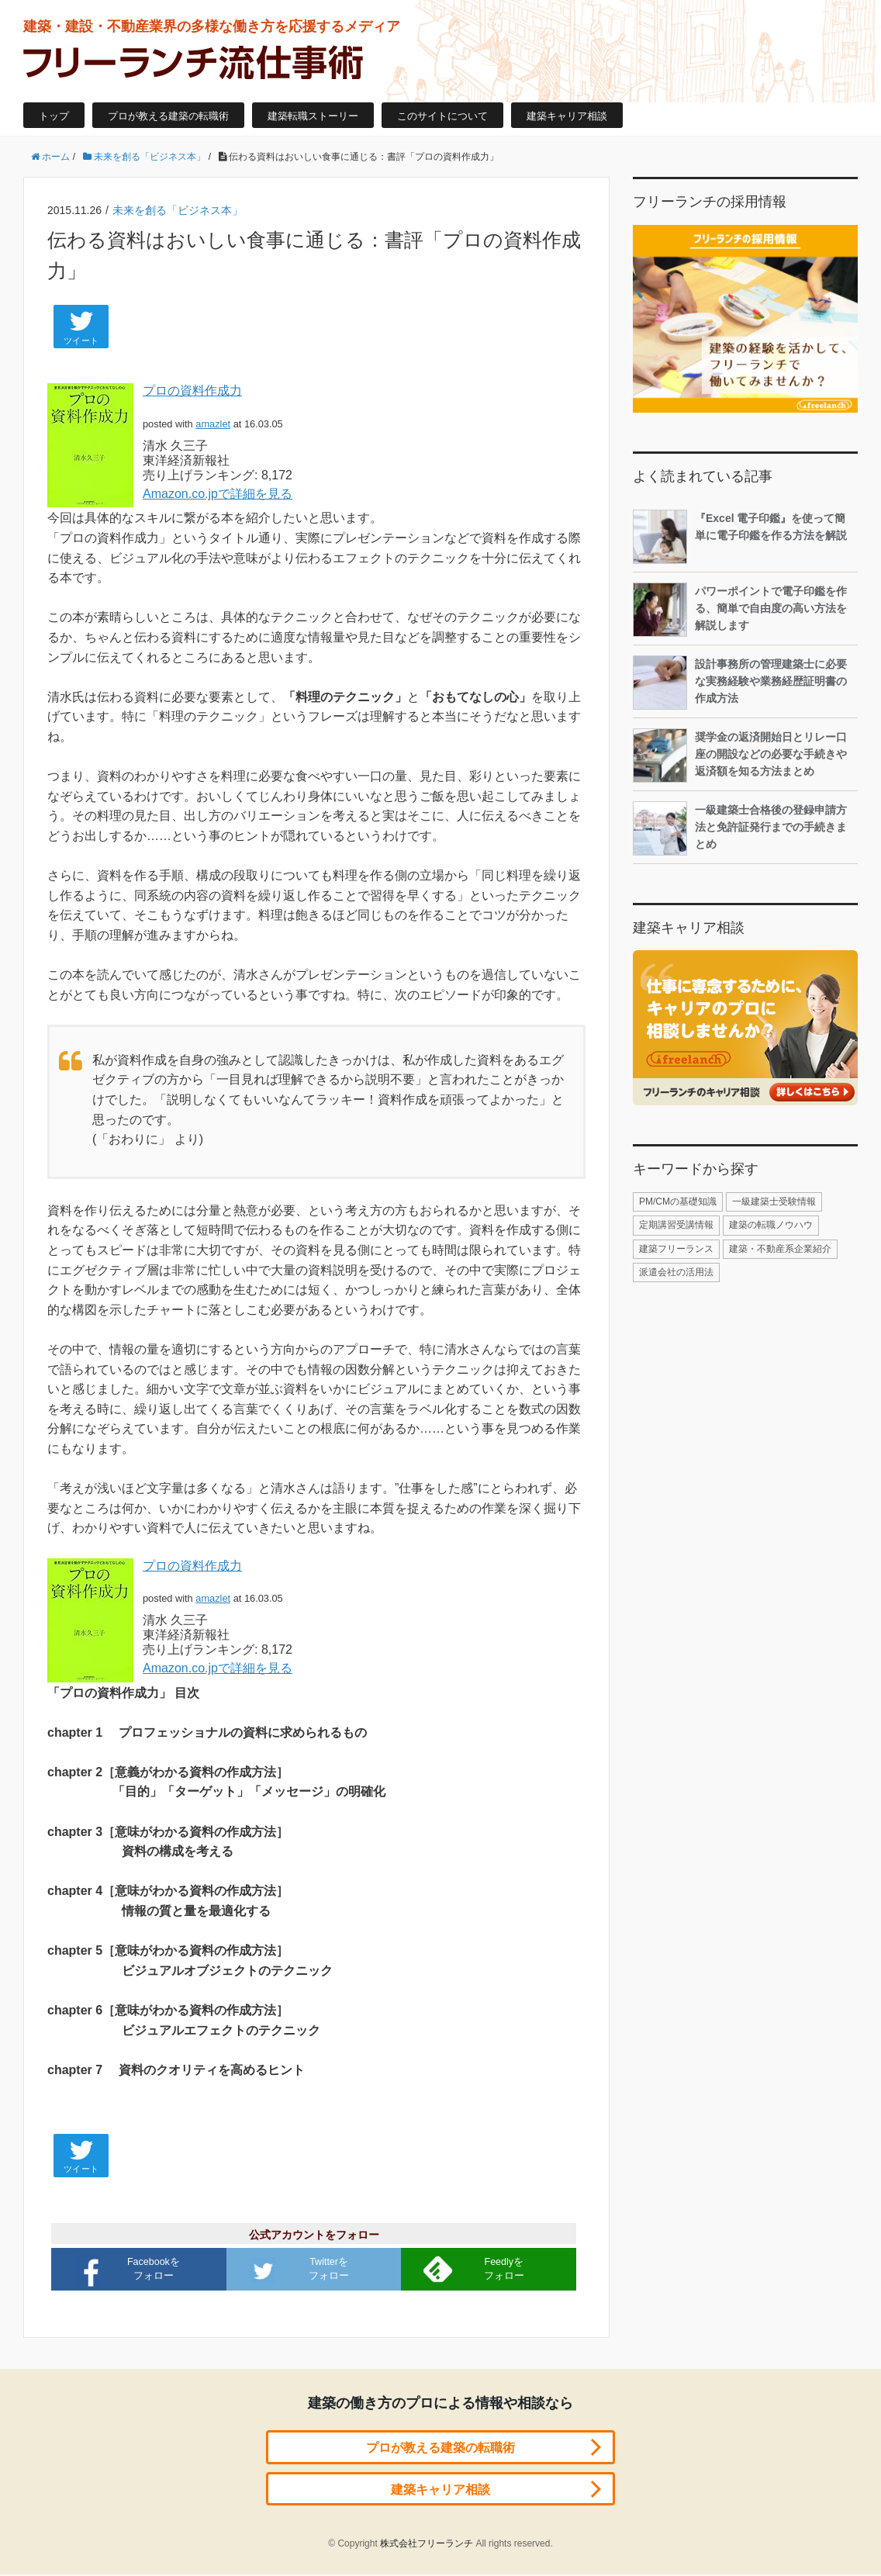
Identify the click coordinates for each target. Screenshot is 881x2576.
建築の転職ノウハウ (771, 1224)
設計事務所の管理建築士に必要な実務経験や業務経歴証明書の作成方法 (740, 682)
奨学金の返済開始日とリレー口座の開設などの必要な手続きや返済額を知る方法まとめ (740, 755)
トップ (54, 116)
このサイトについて (442, 116)
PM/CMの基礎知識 (678, 1201)
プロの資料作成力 (192, 390)
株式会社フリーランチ (426, 2545)
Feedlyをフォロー (475, 2269)
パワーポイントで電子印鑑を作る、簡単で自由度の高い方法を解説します (740, 610)
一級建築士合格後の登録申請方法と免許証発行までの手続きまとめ (740, 828)
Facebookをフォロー (128, 2270)
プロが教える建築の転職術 (168, 116)
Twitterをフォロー (301, 2270)
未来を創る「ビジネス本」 (177, 210)
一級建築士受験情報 (774, 1201)
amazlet (212, 424)
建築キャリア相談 (567, 116)
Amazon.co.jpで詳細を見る (217, 493)
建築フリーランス (676, 1248)
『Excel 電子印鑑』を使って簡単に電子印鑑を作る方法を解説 (740, 537)
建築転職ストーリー (313, 116)
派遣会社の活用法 (676, 1272)
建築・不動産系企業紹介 (780, 1248)
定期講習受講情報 (676, 1224)
